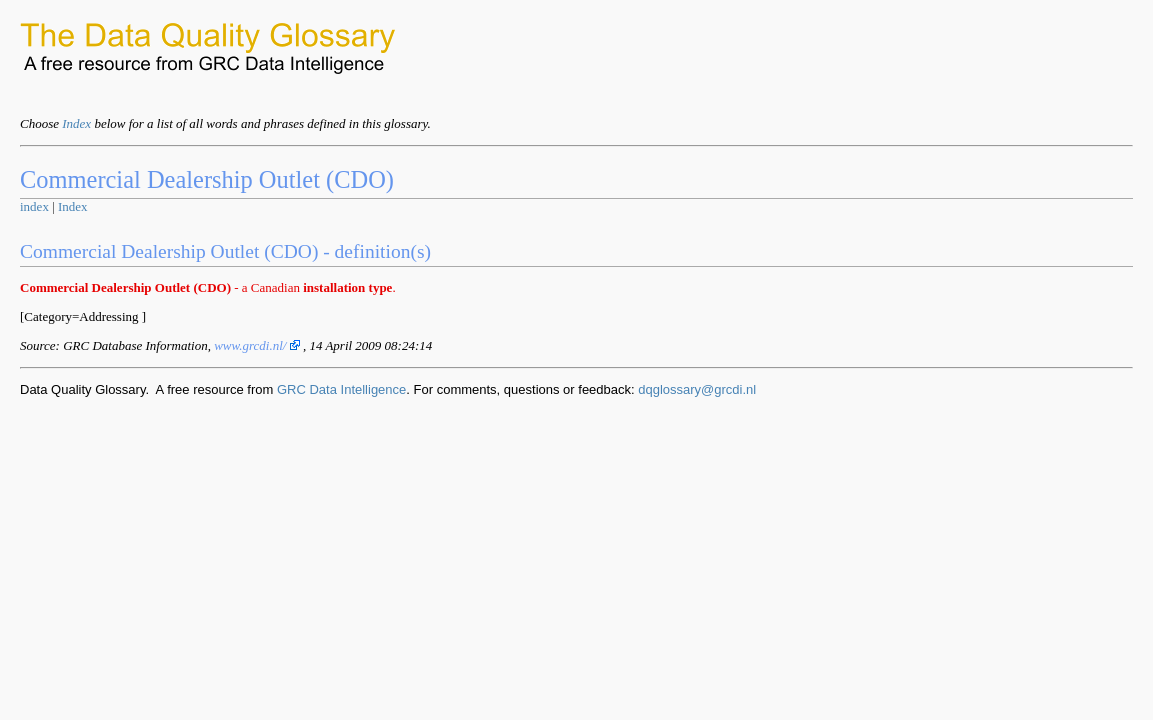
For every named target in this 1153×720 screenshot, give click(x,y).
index (34, 206)
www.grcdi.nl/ (256, 345)
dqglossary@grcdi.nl (697, 389)
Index (76, 123)
